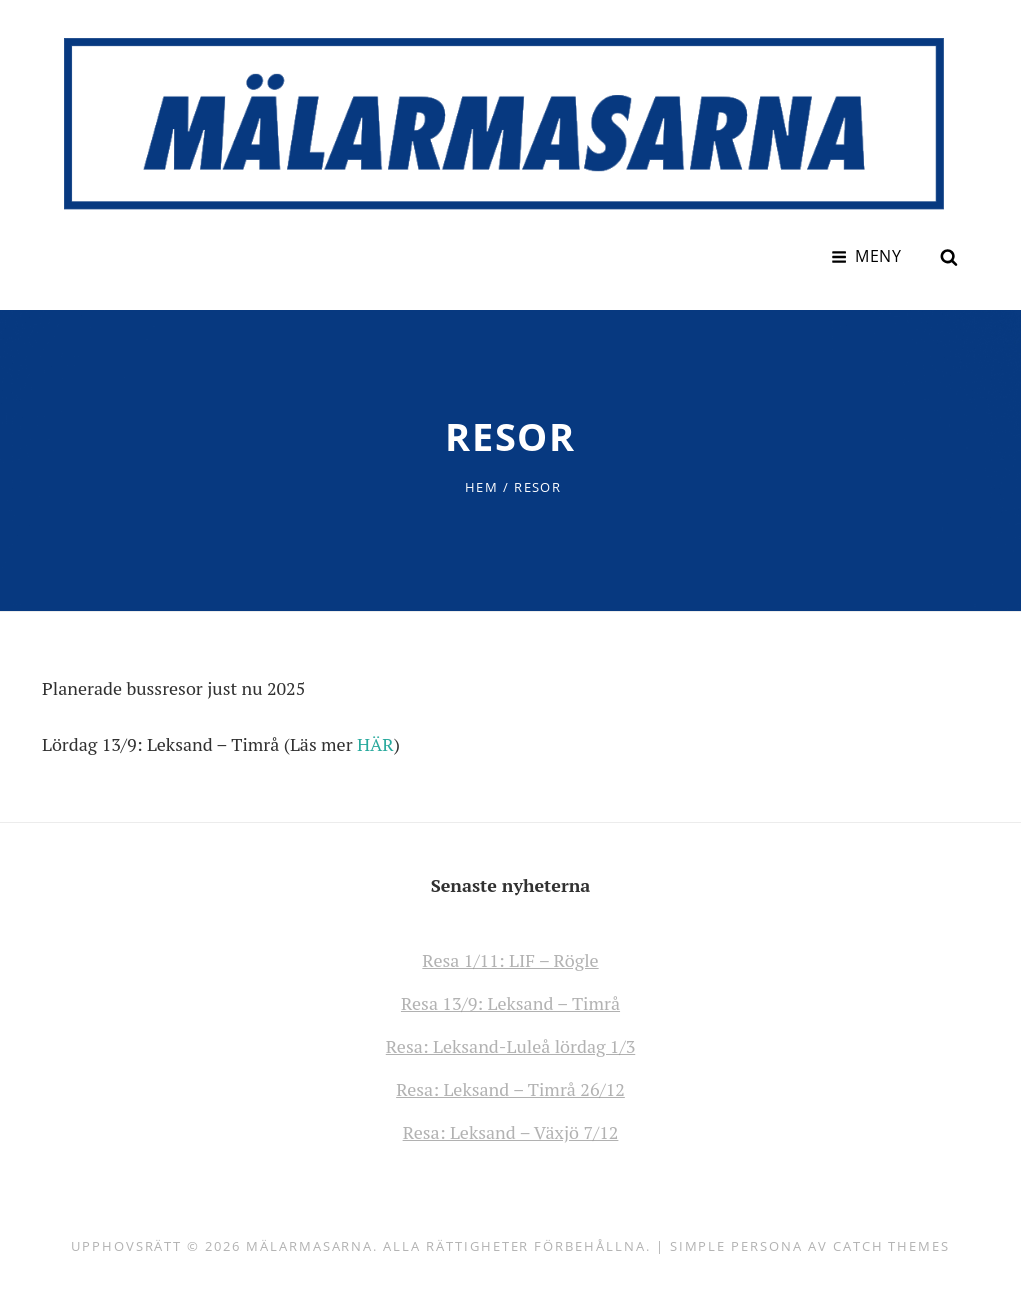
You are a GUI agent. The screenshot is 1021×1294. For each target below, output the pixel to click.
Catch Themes (891, 1246)
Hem (481, 487)
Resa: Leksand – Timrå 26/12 (510, 1089)
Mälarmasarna (309, 1246)
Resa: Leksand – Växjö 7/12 (511, 1132)
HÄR (375, 744)
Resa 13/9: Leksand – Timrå (510, 1003)
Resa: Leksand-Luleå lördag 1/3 (511, 1046)
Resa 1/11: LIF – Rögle (510, 960)
